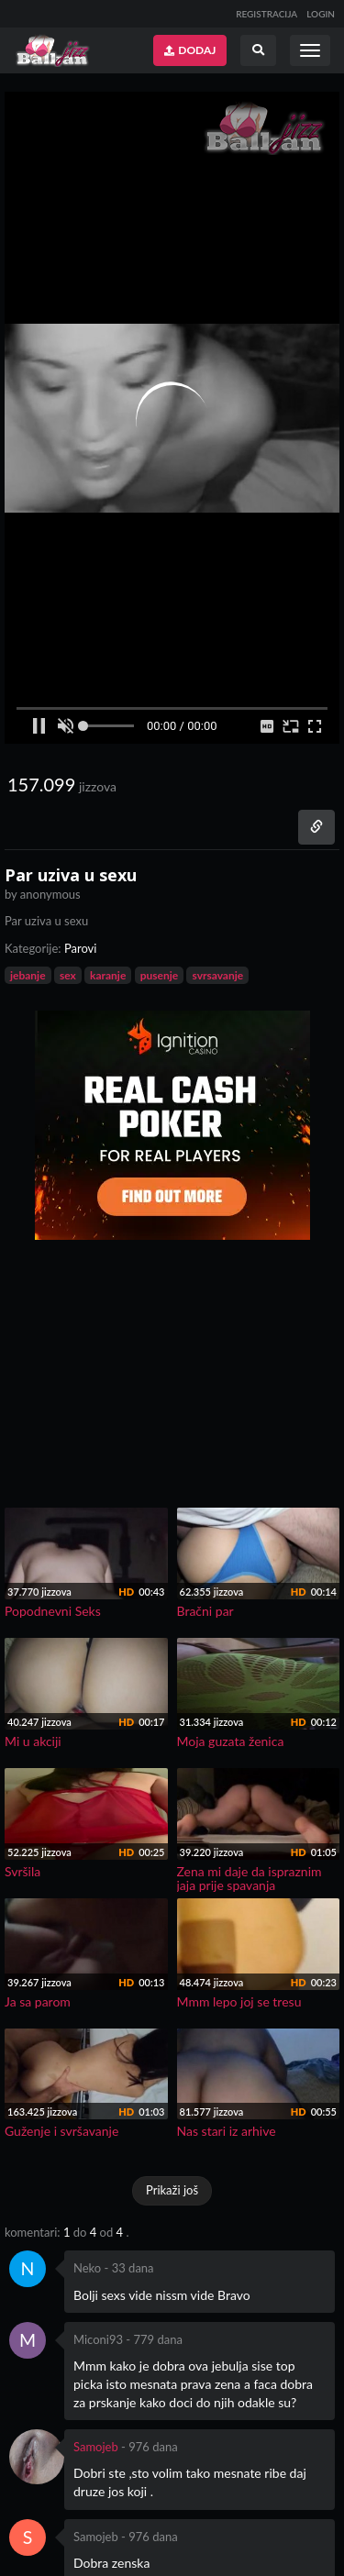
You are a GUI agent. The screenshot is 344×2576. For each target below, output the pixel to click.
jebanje (28, 975)
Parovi (80, 948)
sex (68, 975)
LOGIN (320, 13)
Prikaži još (172, 2190)
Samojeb (95, 2446)
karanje (108, 975)
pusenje (159, 975)
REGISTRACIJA (266, 13)
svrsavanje (217, 975)
